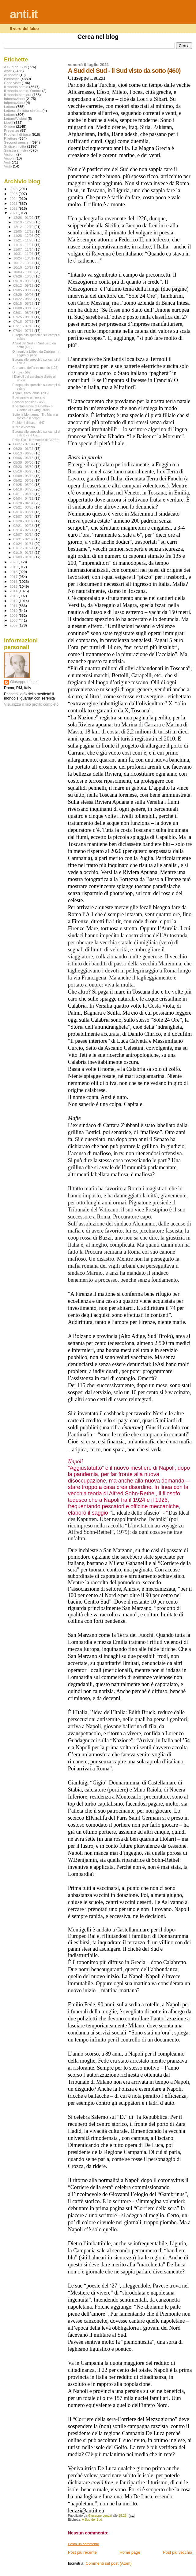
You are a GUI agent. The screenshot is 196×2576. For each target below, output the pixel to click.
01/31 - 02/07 (24, 539)
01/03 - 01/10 (24, 557)
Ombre (9, 126)
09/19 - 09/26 (24, 281)
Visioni (9, 158)
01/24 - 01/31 (24, 544)
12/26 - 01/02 (24, 217)
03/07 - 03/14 (24, 516)
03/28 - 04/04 (24, 503)
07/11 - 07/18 (24, 326)
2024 (13, 198)
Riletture (10, 138)
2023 (13, 203)
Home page (129, 2552)
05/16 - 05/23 (24, 471)
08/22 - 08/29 (24, 299)
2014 (13, 591)
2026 (13, 189)
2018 (13, 572)
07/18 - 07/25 (24, 321)
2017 (13, 577)
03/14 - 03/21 (24, 512)
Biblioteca (12, 79)
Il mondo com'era (18, 95)
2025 (13, 194)
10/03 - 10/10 (24, 272)
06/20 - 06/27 (24, 448)
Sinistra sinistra (16, 150)
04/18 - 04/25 (24, 489)
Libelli (8, 122)
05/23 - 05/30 (24, 467)
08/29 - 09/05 (24, 294)
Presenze (11, 130)
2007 (13, 625)
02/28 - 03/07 (24, 521)
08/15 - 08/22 (24, 303)
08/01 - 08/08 (24, 312)
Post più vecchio (177, 2552)
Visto (8, 166)
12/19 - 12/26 (24, 222)
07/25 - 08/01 (24, 317)
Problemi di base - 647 (28, 422)
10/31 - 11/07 (24, 253)
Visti (7, 162)
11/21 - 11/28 (24, 240)
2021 (13, 213)
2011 (13, 606)
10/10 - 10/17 (24, 267)
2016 (13, 581)
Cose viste (12, 83)
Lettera (9, 106)
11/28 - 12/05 (24, 235)
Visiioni (9, 154)
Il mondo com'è (16, 87)
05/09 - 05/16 (24, 476)
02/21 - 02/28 (24, 525)
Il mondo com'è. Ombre (22, 91)
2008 (13, 620)
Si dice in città (15, 146)
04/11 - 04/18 (24, 494)
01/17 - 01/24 (24, 548)
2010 (13, 610)
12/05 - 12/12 (24, 231)
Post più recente (82, 2552)
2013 (13, 596)
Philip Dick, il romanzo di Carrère (35, 440)
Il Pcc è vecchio (23, 427)
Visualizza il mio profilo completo (31, 704)
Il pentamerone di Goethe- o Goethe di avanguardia (32, 408)
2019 (13, 567)
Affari (8, 71)
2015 (13, 586)
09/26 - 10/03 (24, 276)
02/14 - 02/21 (24, 530)
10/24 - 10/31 (24, 258)
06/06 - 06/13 (24, 458)
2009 (13, 615)
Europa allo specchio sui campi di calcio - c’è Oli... (36, 433)
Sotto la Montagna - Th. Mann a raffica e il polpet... (35, 416)
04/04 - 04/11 (24, 498)
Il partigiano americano (28, 397)
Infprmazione (14, 103)
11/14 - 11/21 (24, 245)
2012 (13, 601)
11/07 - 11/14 (24, 249)
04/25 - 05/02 (24, 485)
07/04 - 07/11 (24, 331)
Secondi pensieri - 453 (28, 402)
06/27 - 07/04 (24, 444)
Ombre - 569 (21, 372)
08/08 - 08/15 (24, 308)
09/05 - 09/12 (24, 290)
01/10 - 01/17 (24, 552)
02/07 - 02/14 (24, 534)
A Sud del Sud (92, 2519)
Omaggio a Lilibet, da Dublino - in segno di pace (36, 353)
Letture (9, 114)
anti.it (23, 14)
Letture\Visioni (15, 118)
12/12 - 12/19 (24, 227)
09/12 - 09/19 (24, 285)
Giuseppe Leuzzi (24, 682)
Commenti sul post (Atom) (109, 2563)
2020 (13, 562)
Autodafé (11, 75)
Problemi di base (17, 134)
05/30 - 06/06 (24, 462)
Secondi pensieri (17, 142)
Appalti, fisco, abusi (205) (30, 393)
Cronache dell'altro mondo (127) (35, 367)
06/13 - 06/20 (24, 453)
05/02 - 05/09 (24, 480)
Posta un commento (83, 2544)
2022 (13, 208)
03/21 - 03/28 (24, 507)
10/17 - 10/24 (24, 263)
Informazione (14, 99)
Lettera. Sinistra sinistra (22, 110)
